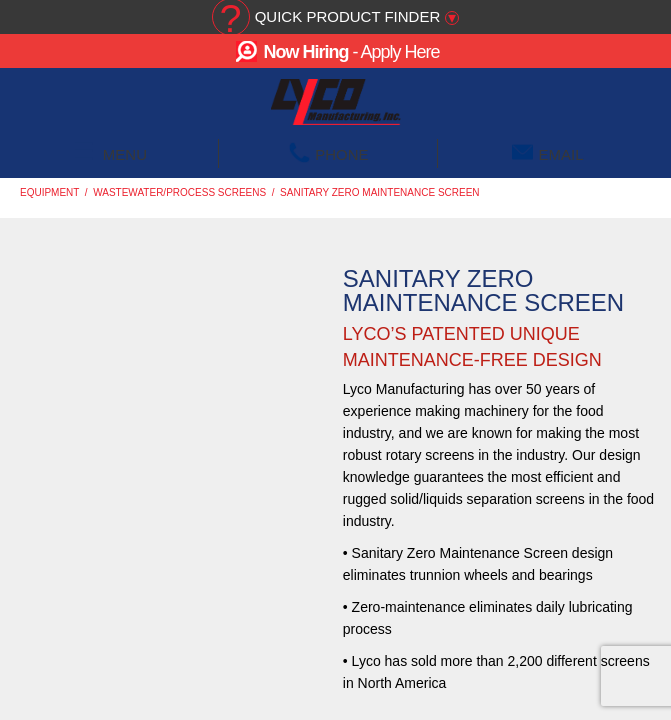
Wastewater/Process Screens (179, 192)
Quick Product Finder (348, 16)
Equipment (49, 192)
